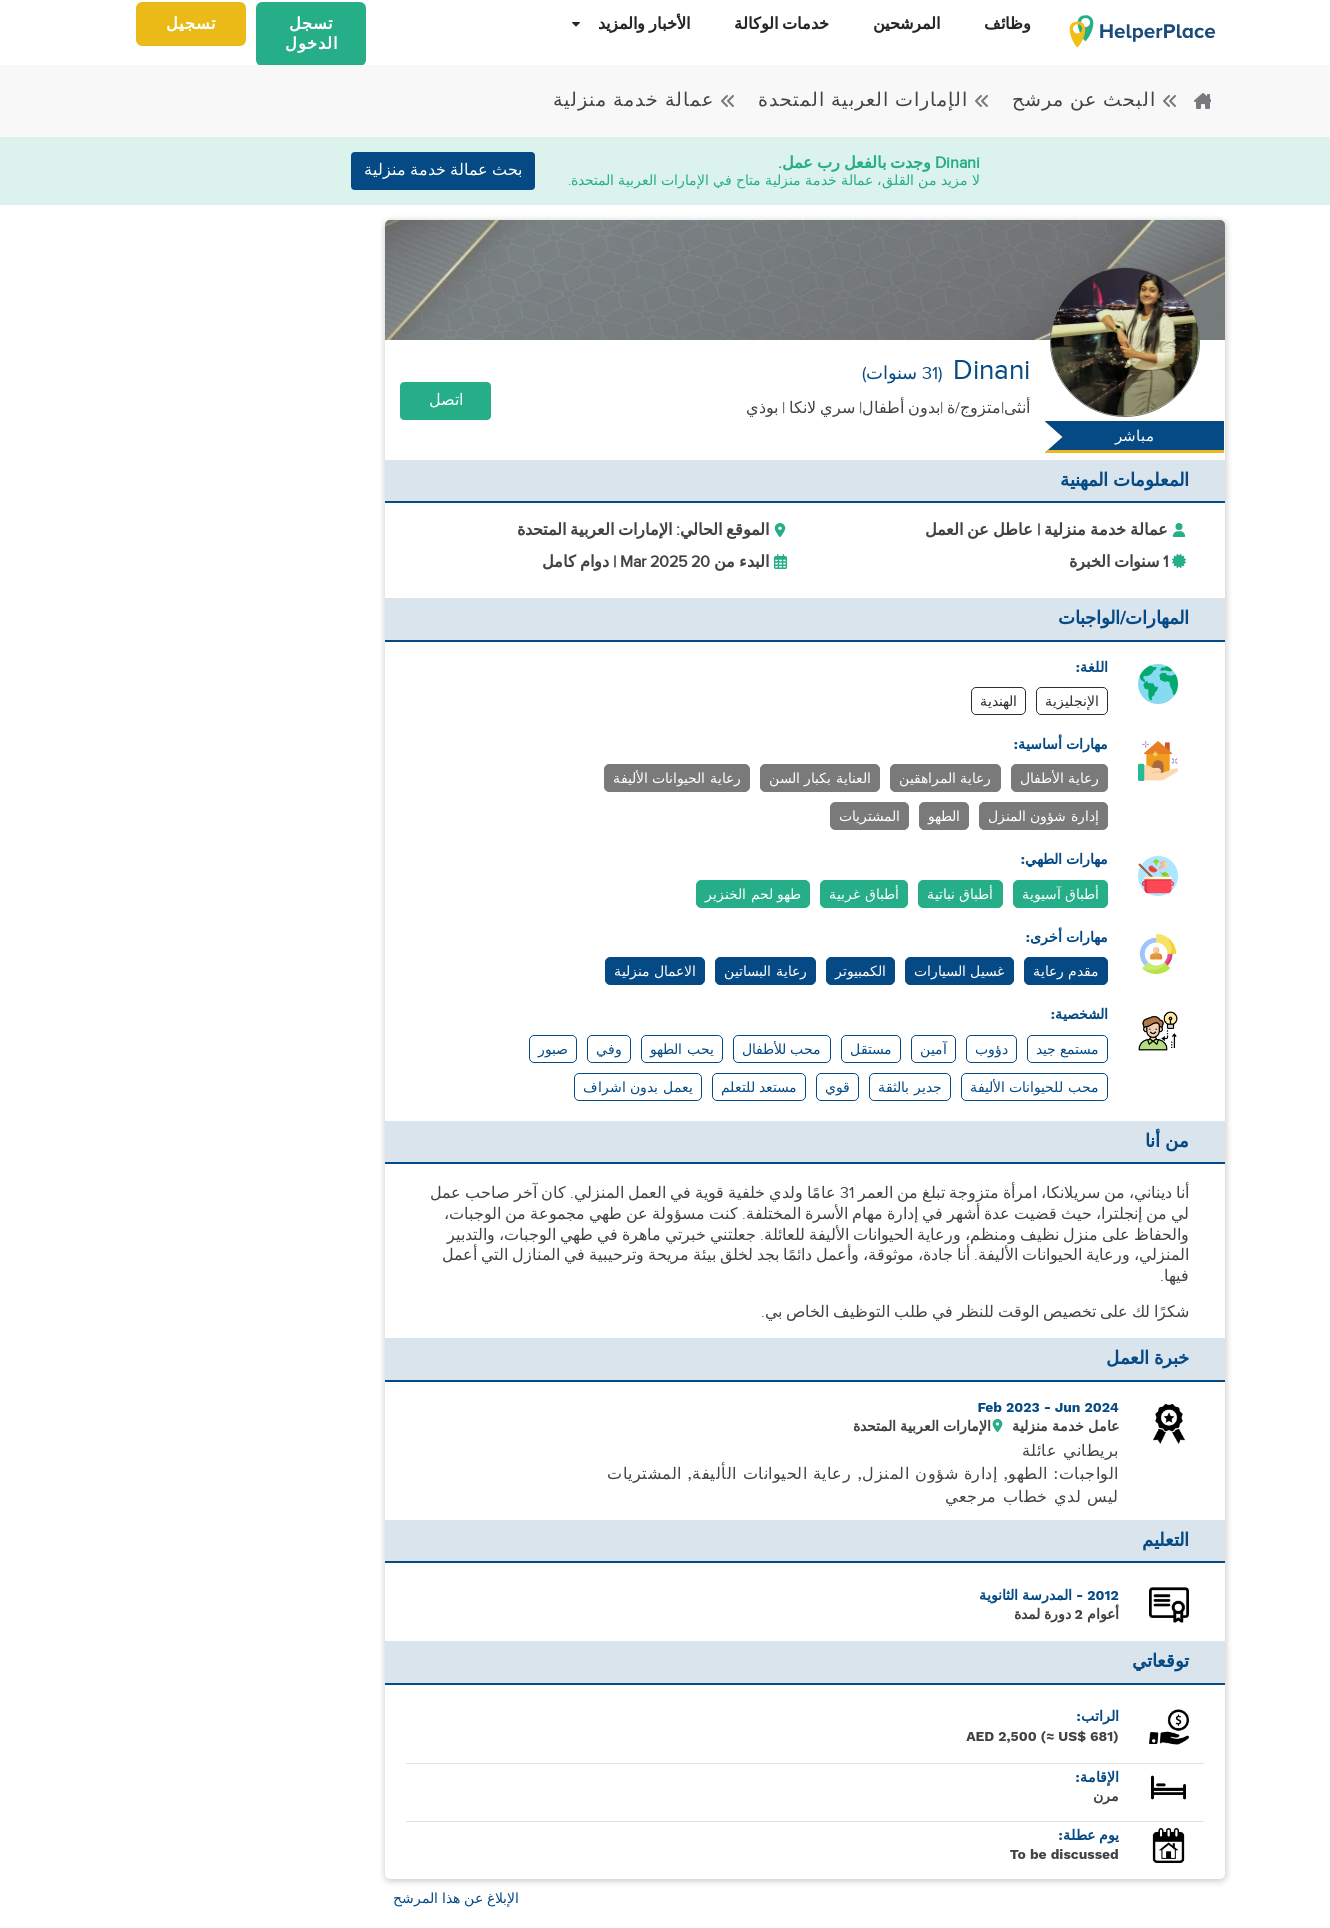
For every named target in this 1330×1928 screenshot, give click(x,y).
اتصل (446, 400)
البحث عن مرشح (1092, 100)
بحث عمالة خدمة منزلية (443, 170)
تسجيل (191, 24)
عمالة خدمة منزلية (645, 100)
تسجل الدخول (311, 34)
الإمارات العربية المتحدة (871, 100)
